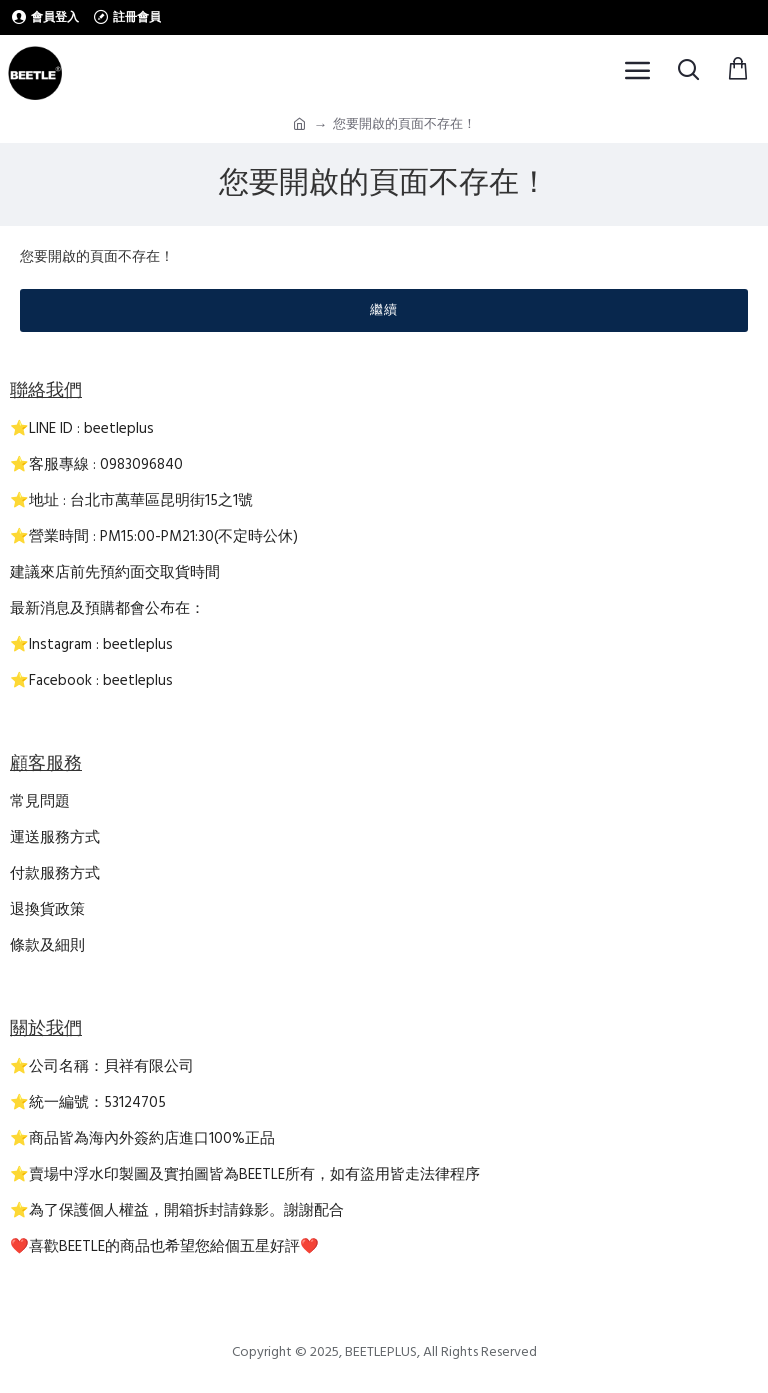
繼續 (384, 310)
